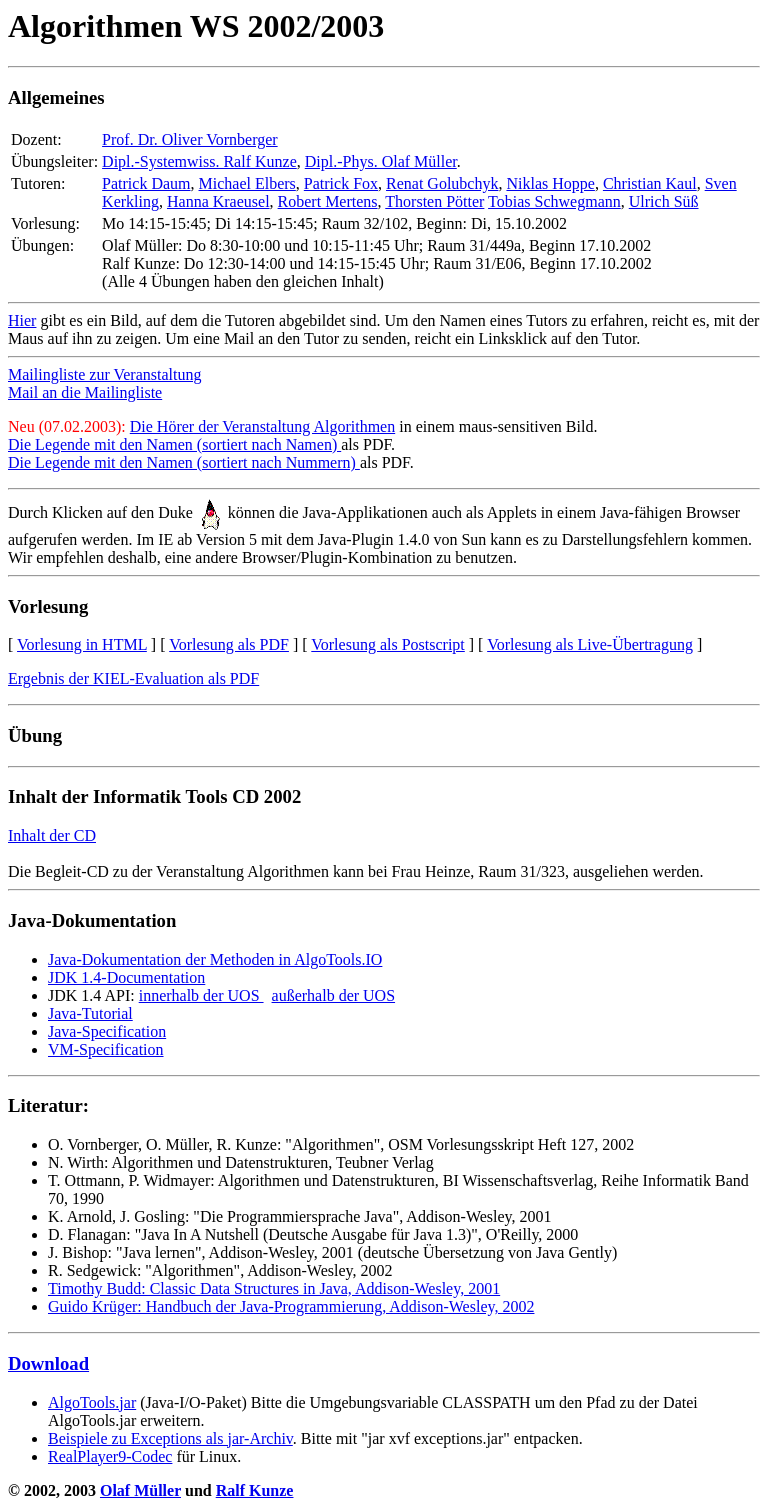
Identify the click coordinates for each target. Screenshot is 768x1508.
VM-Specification (106, 1049)
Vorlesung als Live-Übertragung (590, 644)
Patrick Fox (341, 183)
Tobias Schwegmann (554, 201)
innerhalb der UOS (201, 995)
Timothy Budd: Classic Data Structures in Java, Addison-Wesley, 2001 (274, 1288)
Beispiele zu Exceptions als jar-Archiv (170, 1438)
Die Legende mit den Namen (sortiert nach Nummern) (184, 462)
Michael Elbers (247, 183)
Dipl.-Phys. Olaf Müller (381, 161)
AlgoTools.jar (92, 1402)
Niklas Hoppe (550, 183)
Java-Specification (107, 1031)
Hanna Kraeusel (218, 201)
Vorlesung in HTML (82, 644)
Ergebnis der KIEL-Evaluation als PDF (133, 678)
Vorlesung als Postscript (387, 644)
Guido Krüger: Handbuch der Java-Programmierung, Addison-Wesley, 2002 (291, 1306)
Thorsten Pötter (434, 201)
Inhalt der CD (52, 835)
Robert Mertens (328, 201)
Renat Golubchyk (442, 183)
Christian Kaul (650, 183)
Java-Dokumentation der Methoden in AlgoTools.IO (215, 959)
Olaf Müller (140, 1490)
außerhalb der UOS (334, 995)
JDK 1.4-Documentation (126, 977)
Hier (22, 320)
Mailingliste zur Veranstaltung (104, 374)
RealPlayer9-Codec (110, 1456)
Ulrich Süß (664, 201)
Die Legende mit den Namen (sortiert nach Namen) (174, 444)
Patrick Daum (146, 183)
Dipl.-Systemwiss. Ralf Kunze (199, 161)
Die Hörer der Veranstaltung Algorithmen (262, 426)
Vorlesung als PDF (229, 644)
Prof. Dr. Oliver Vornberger (190, 139)
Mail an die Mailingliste (85, 392)
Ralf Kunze (255, 1490)
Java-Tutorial (90, 1013)
